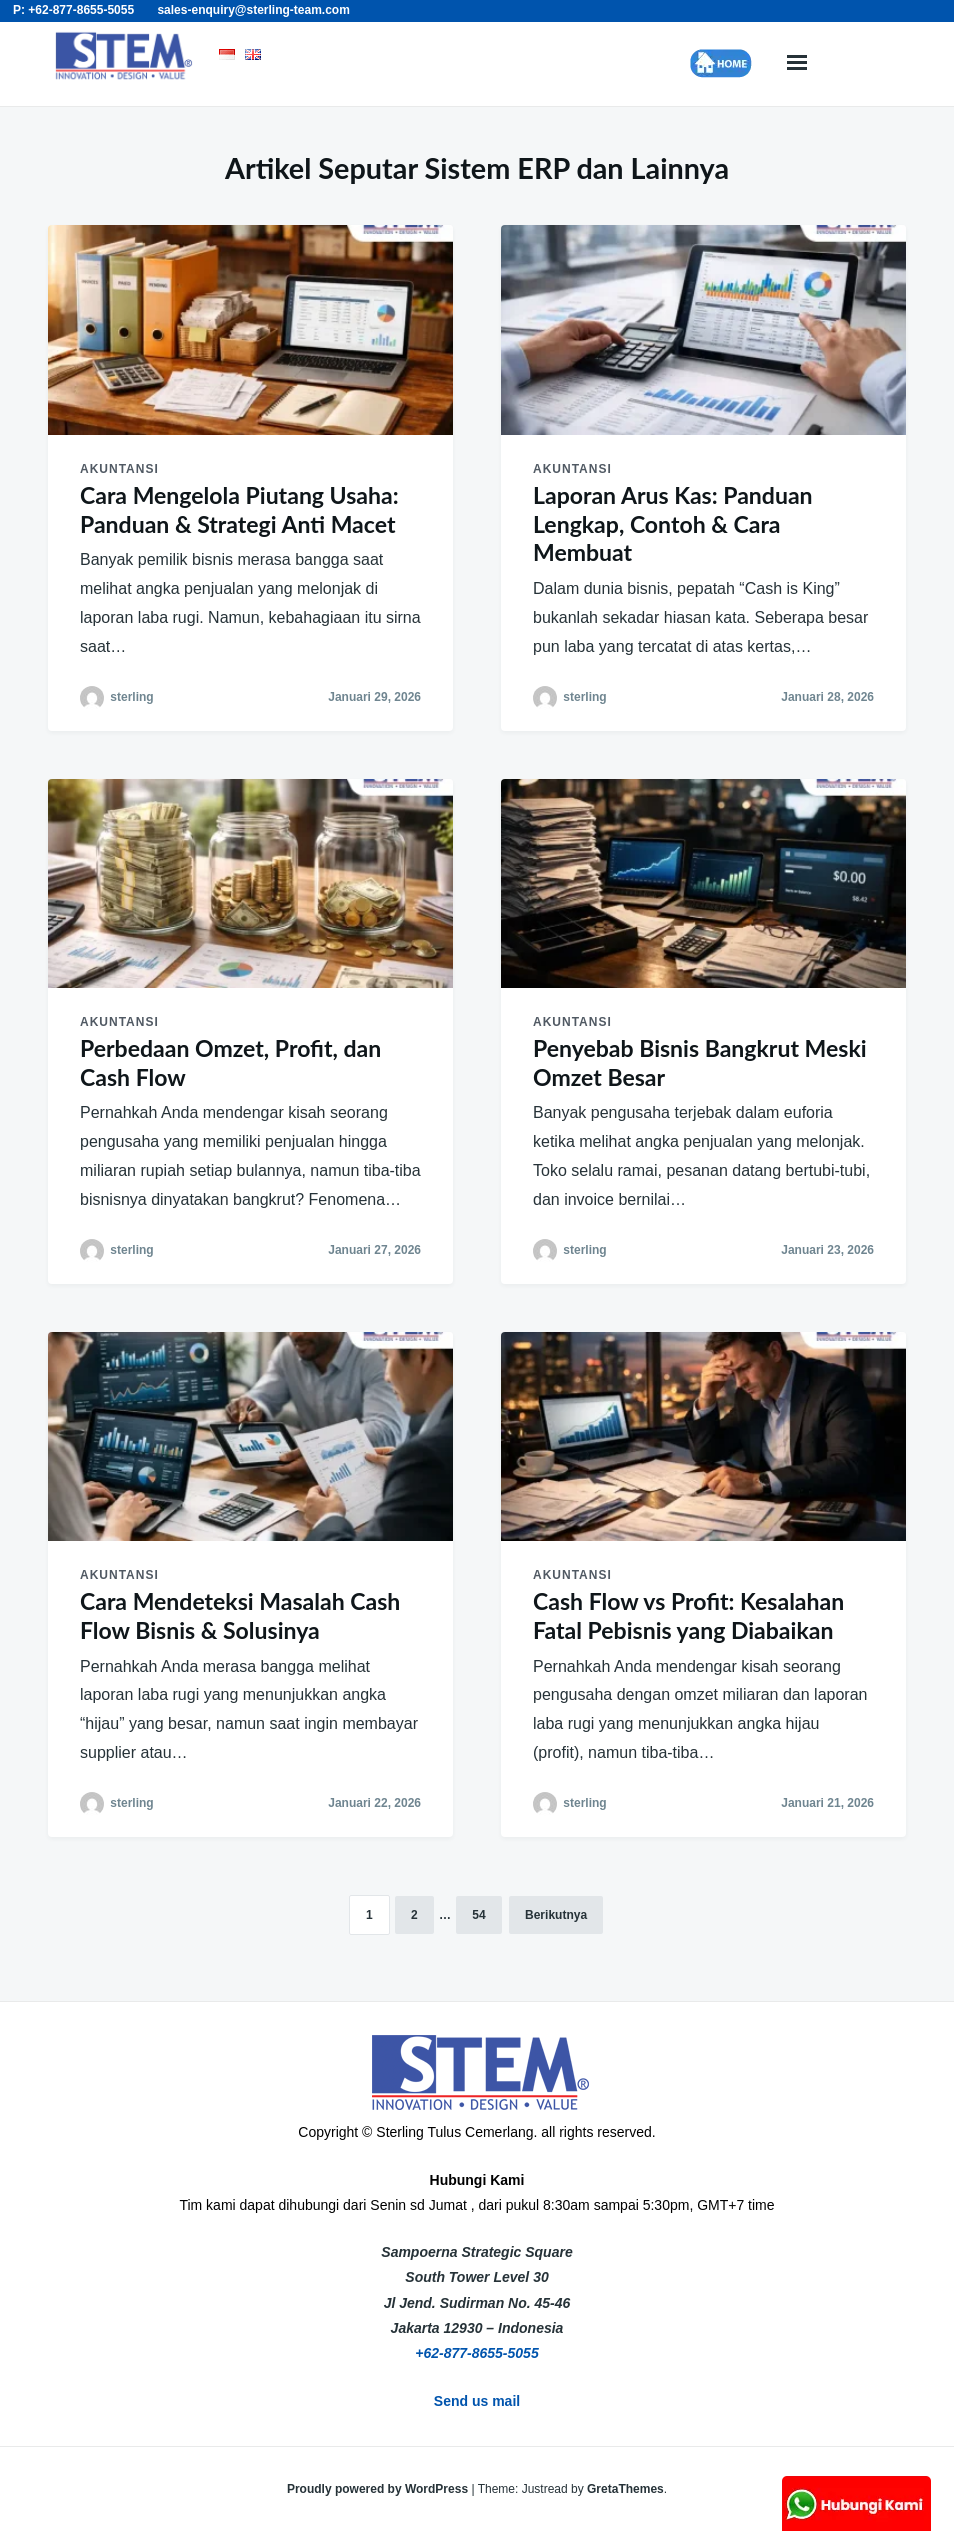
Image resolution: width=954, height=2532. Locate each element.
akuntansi (119, 469)
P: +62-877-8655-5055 (73, 10)
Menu (797, 63)
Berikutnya (556, 1915)
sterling (131, 697)
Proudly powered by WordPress (379, 2489)
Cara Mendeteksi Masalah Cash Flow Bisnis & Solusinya (240, 1615)
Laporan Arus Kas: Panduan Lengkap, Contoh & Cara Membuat (673, 524)
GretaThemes (625, 2489)
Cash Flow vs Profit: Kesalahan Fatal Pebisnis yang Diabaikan (688, 1615)
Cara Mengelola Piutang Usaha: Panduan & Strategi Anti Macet (239, 509)
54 (478, 1915)
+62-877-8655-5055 (476, 2353)
